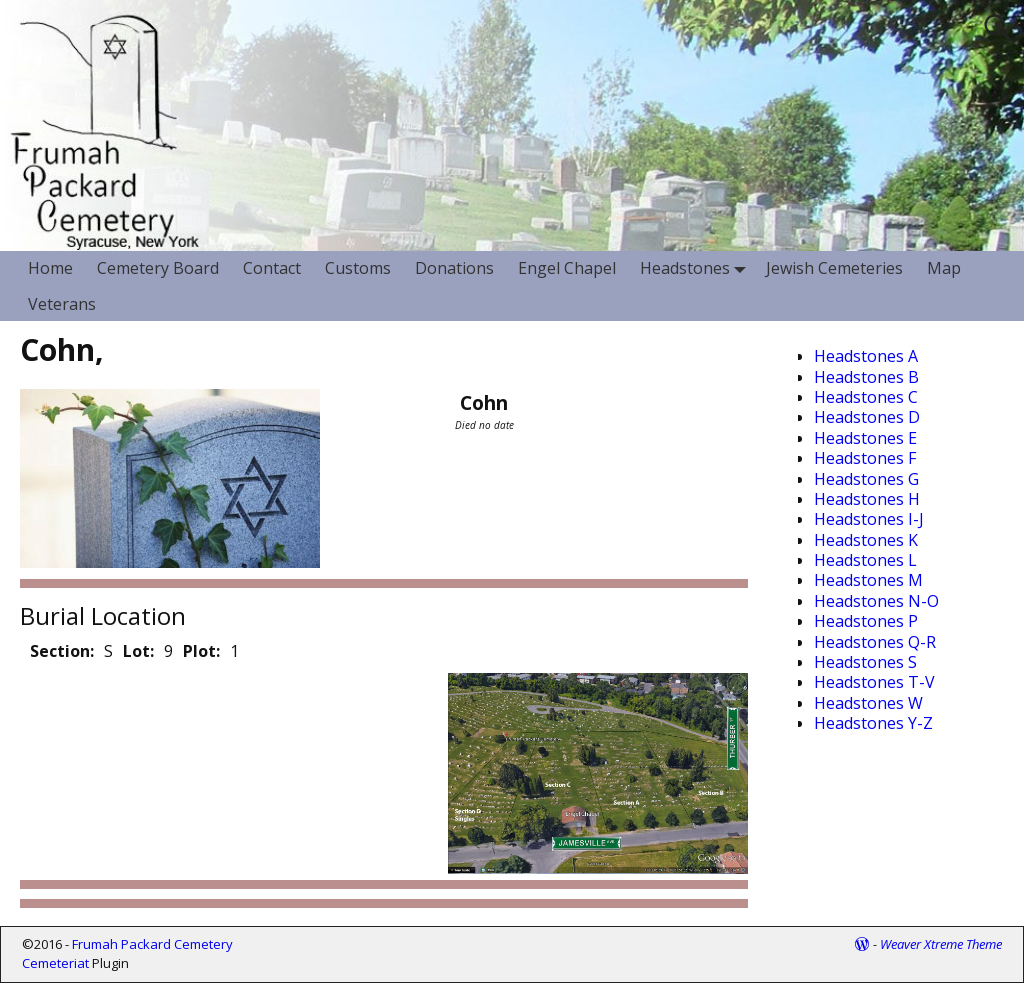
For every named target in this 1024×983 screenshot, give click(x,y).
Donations (454, 268)
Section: (62, 651)
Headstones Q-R (875, 642)
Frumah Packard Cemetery (152, 944)
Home (50, 268)
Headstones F (865, 458)
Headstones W (868, 703)
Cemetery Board (158, 268)
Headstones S (865, 662)
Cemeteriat (55, 963)
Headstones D (867, 417)
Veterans (62, 304)
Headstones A (866, 356)
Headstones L (865, 560)
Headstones (697, 268)
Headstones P (866, 621)
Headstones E (865, 438)
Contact (272, 268)
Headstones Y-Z (873, 723)
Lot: (138, 651)
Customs (358, 268)
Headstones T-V (874, 682)
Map (944, 268)
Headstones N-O (876, 601)
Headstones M (868, 580)
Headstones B (866, 377)
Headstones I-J (869, 519)
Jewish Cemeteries (834, 268)
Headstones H (867, 499)
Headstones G (866, 479)
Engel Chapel (567, 268)
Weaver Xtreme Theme (941, 944)
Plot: (201, 651)
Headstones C (866, 397)
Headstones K (866, 540)
